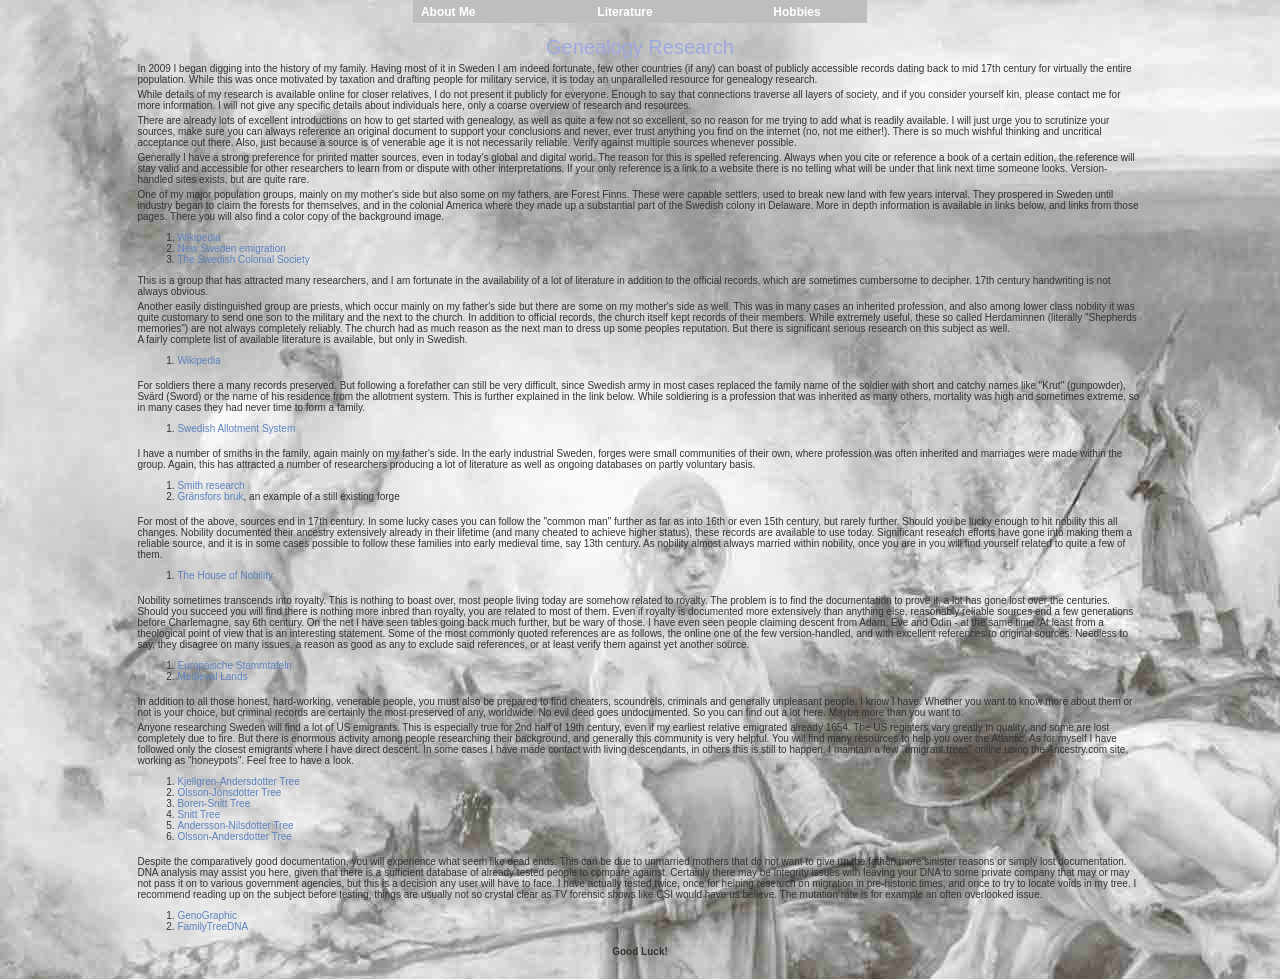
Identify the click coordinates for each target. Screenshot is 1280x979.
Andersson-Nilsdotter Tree (235, 825)
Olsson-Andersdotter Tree (234, 836)
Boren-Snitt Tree (213, 803)
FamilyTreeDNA (212, 926)
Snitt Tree (198, 814)
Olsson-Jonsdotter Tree (229, 792)
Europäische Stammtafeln (234, 665)
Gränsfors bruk (210, 496)
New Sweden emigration (231, 248)
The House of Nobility (225, 575)
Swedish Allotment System (236, 428)
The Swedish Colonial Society (243, 259)
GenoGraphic (206, 915)
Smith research (210, 485)
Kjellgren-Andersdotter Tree (238, 781)
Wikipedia (198, 237)
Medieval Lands (212, 676)
